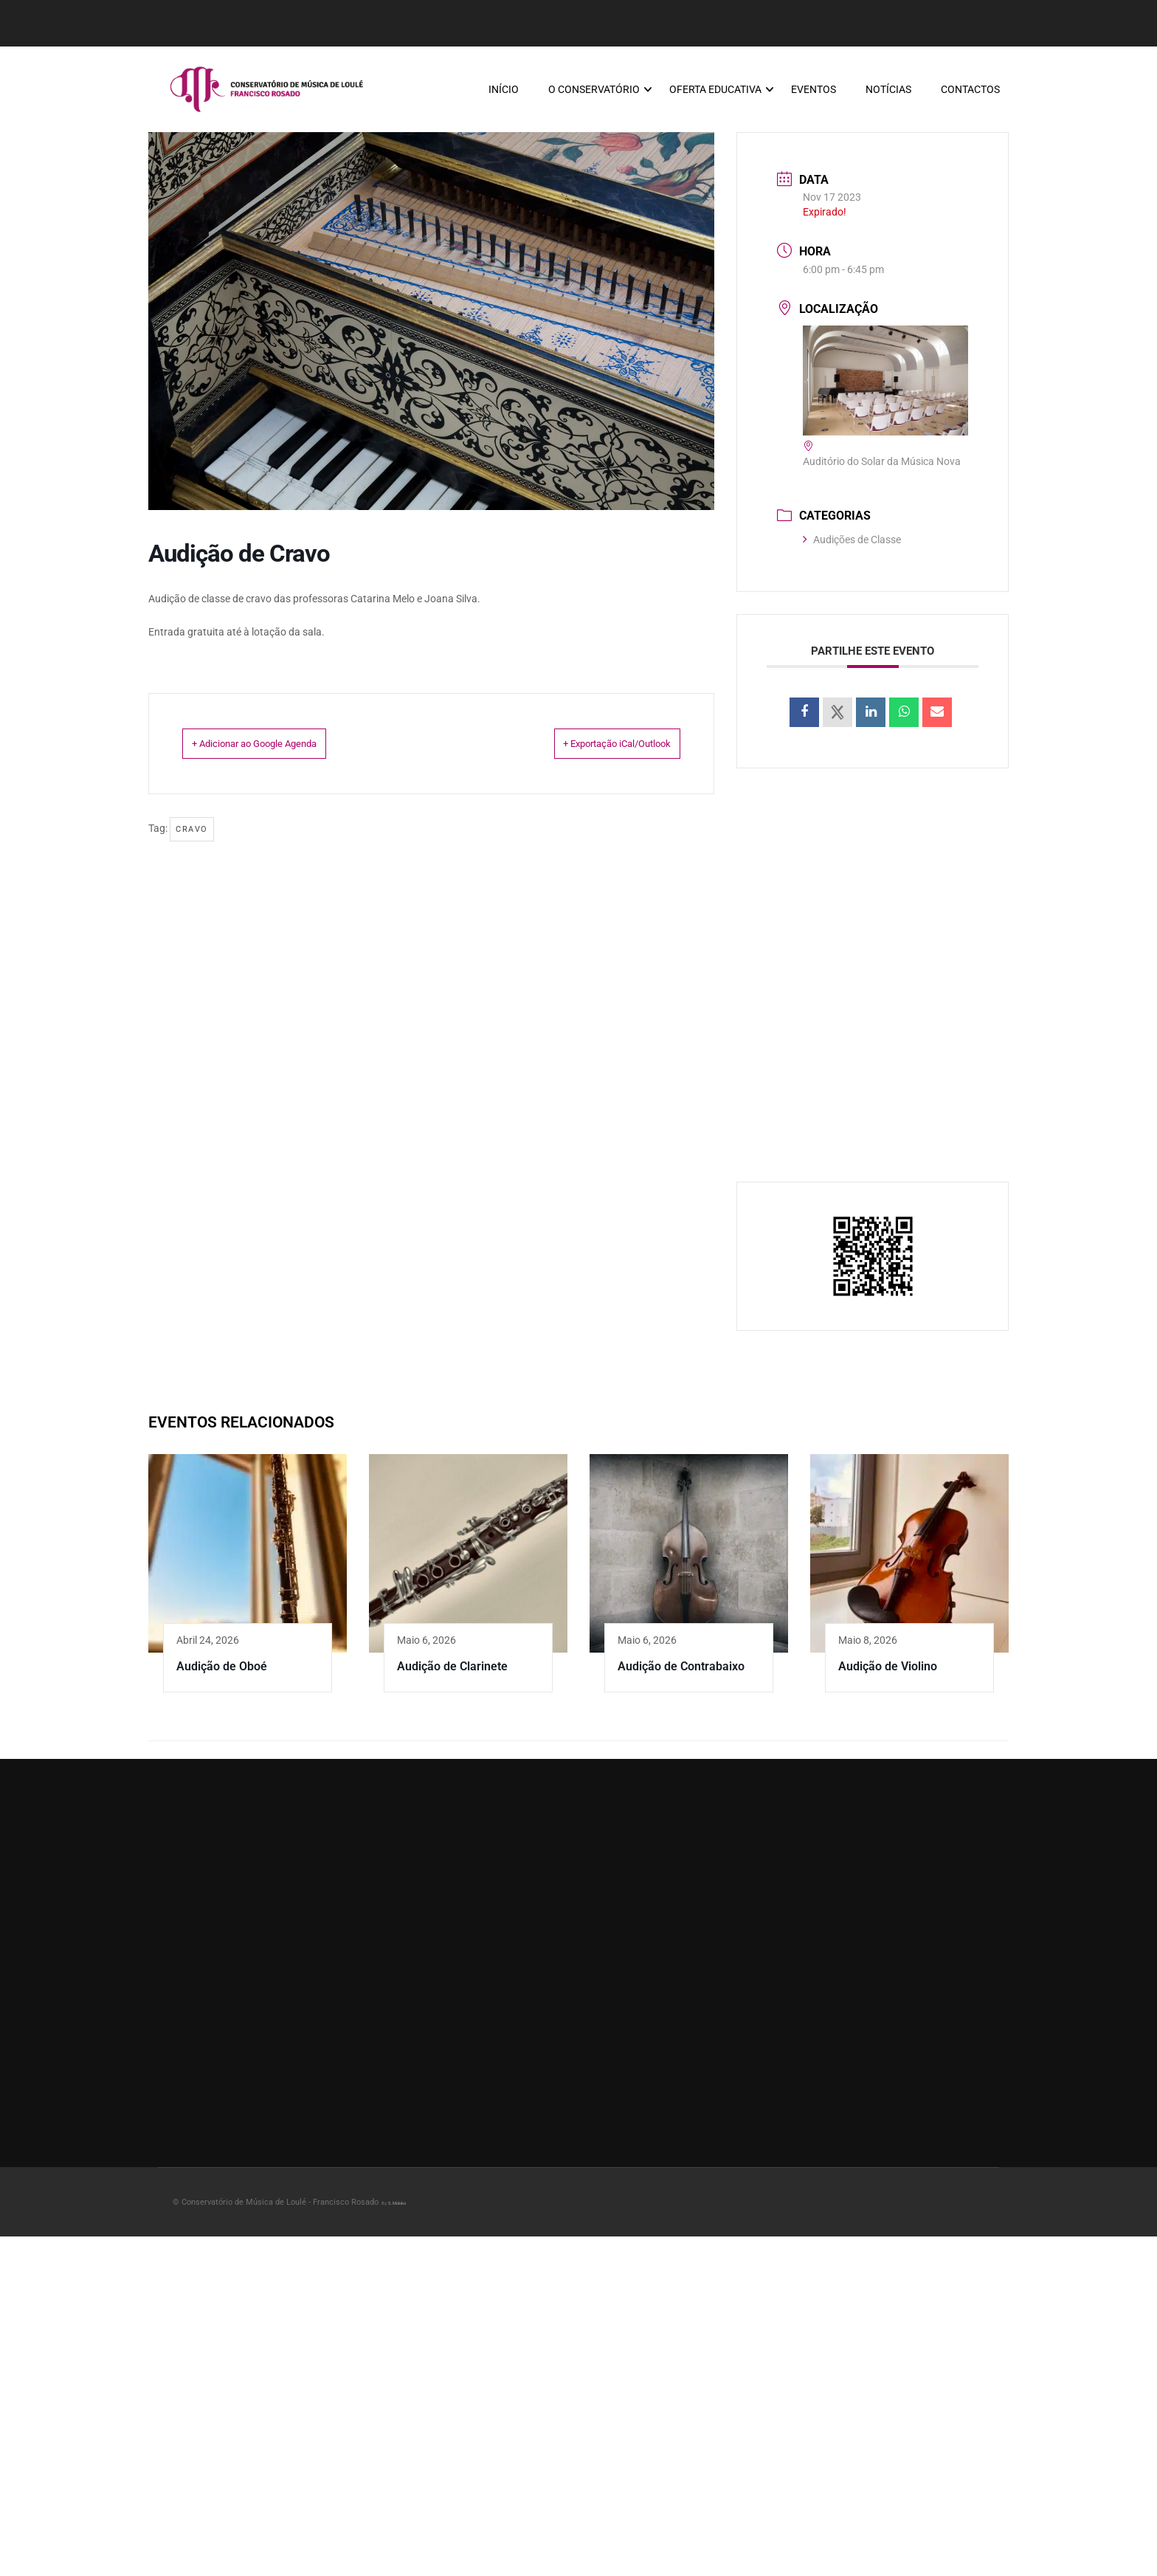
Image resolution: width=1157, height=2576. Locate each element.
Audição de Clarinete (452, 1674)
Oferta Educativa (715, 93)
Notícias (888, 93)
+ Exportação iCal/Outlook (593, 750)
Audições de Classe (852, 547)
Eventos (812, 93)
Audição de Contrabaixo (681, 1674)
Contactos (969, 93)
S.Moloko (397, 2210)
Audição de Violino (887, 1674)
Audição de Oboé (221, 1674)
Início (503, 93)
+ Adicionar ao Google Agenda (279, 750)
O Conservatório (593, 93)
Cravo (192, 836)
